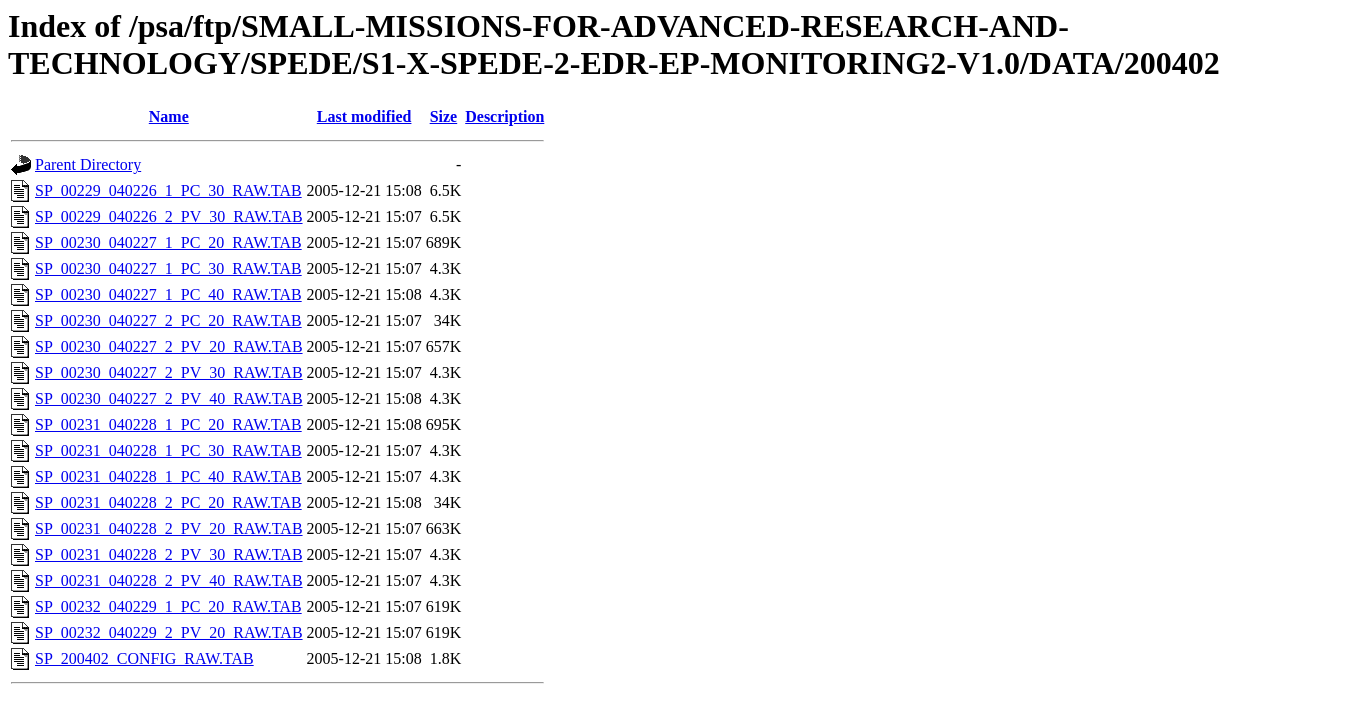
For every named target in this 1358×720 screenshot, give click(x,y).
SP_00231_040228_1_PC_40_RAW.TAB (168, 476)
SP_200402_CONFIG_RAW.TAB (144, 658)
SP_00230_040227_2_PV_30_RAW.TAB (169, 372)
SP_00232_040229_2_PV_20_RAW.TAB (169, 632)
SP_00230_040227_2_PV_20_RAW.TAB (169, 346)
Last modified (364, 116)
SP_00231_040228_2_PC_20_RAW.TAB (168, 502)
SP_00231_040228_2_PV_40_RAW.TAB (169, 580)
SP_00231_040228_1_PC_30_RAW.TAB (168, 450)
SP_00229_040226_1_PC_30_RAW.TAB (168, 190)
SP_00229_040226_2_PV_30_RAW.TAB (169, 216)
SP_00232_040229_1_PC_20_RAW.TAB (168, 606)
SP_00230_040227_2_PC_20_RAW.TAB (168, 320)
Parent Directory (88, 164)
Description (504, 116)
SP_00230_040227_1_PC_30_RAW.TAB (168, 268)
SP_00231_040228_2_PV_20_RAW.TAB (169, 528)
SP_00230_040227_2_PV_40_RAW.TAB (169, 398)
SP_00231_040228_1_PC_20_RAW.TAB (168, 424)
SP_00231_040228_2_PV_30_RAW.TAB (169, 554)
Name (169, 116)
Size (444, 116)
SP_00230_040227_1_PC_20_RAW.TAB (168, 242)
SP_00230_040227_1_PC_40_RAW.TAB (168, 294)
